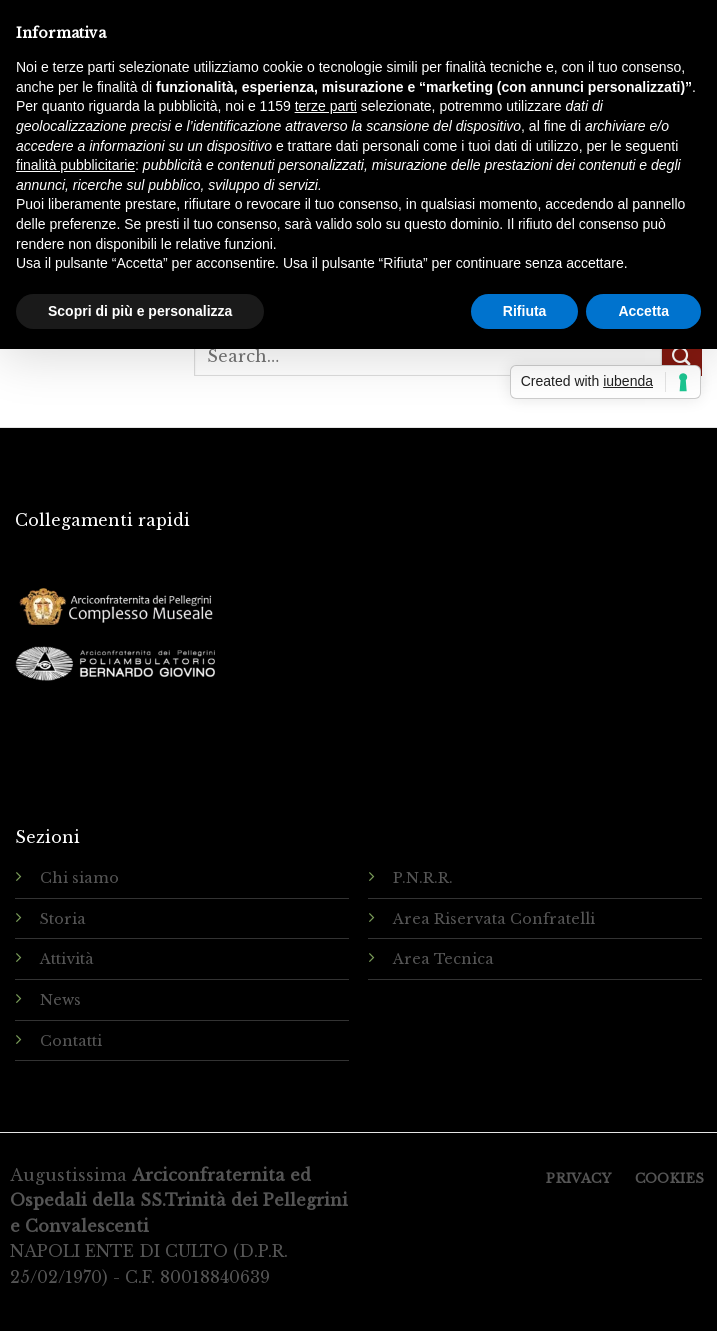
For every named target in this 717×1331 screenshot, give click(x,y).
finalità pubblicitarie (75, 165)
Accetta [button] (643, 311)
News (60, 1000)
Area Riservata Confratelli (494, 919)
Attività (67, 959)
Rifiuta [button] (525, 311)
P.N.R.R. (423, 878)
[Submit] (682, 356)
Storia (63, 919)
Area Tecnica (443, 959)
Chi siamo (79, 878)
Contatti (71, 1041)
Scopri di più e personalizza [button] (140, 311)
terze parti (326, 106)
